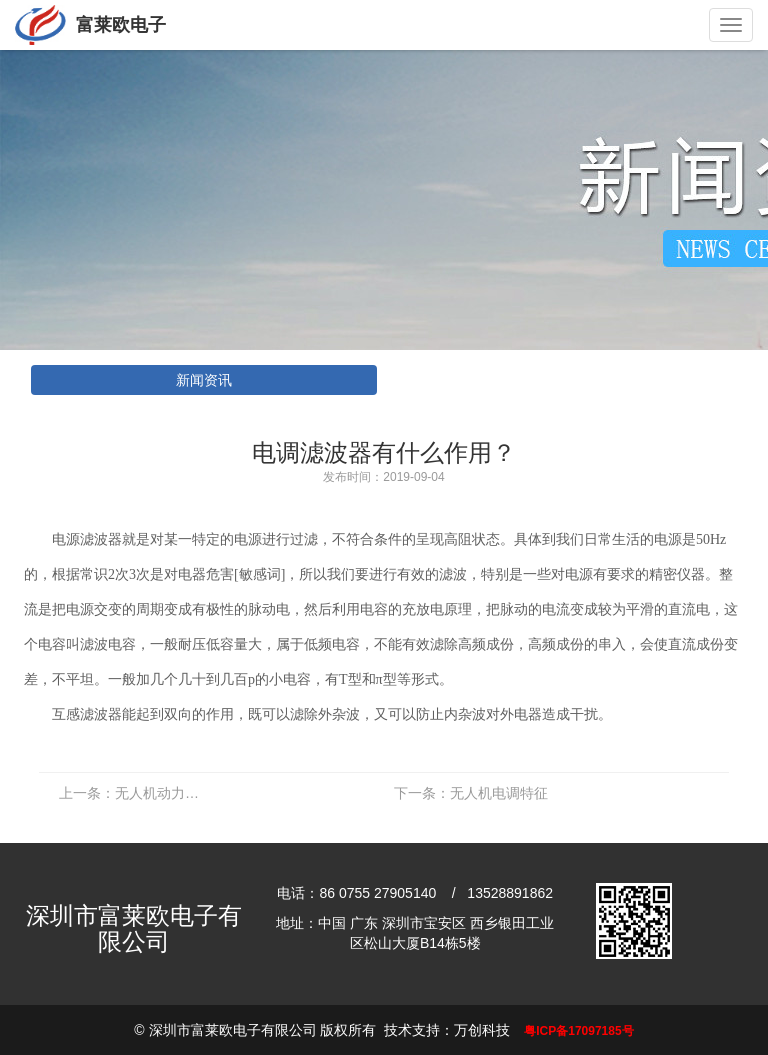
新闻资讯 (204, 380)
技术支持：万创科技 (447, 1030)
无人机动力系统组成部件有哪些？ (135, 793)
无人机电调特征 (471, 793)
